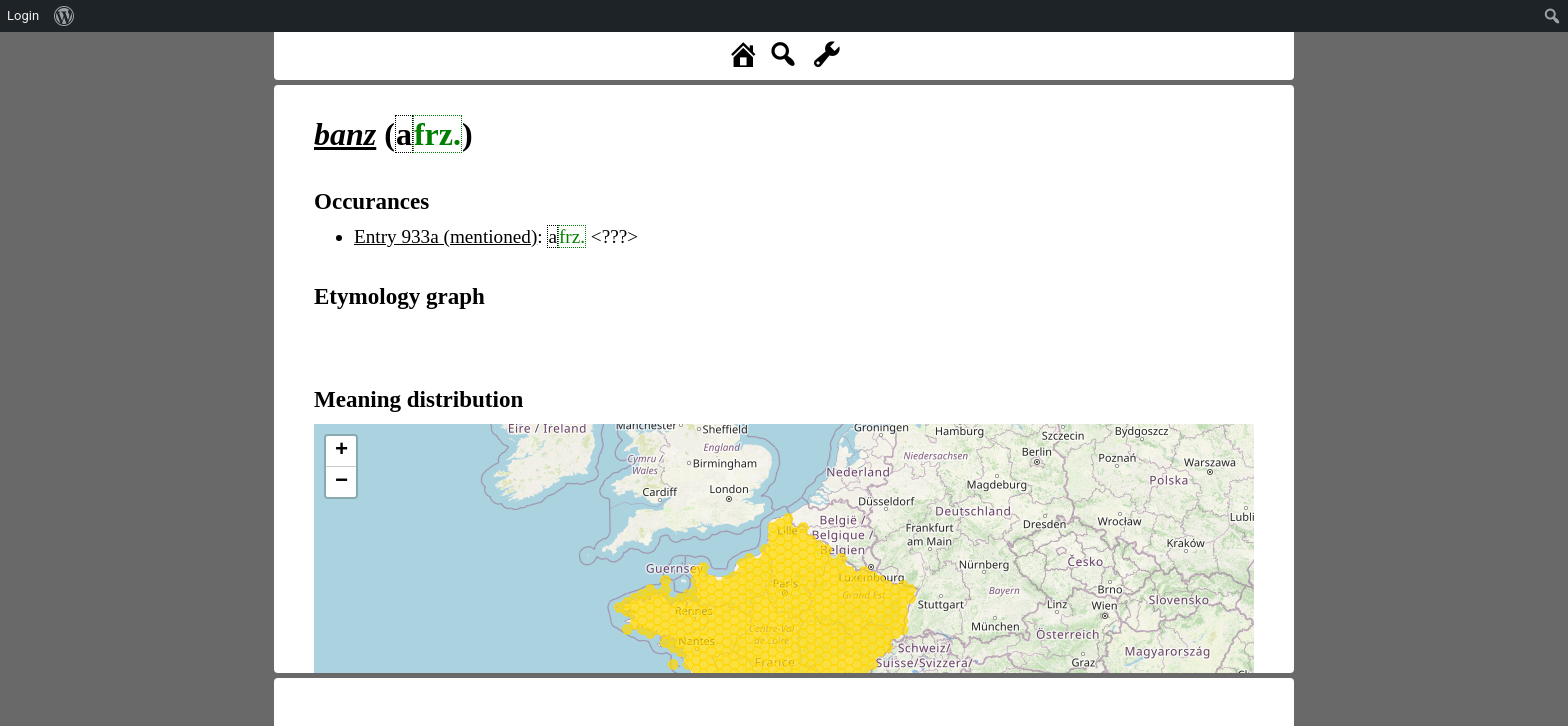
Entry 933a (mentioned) (445, 236)
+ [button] (341, 451)
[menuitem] (64, 16)
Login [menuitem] (23, 15)
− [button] (341, 482)
